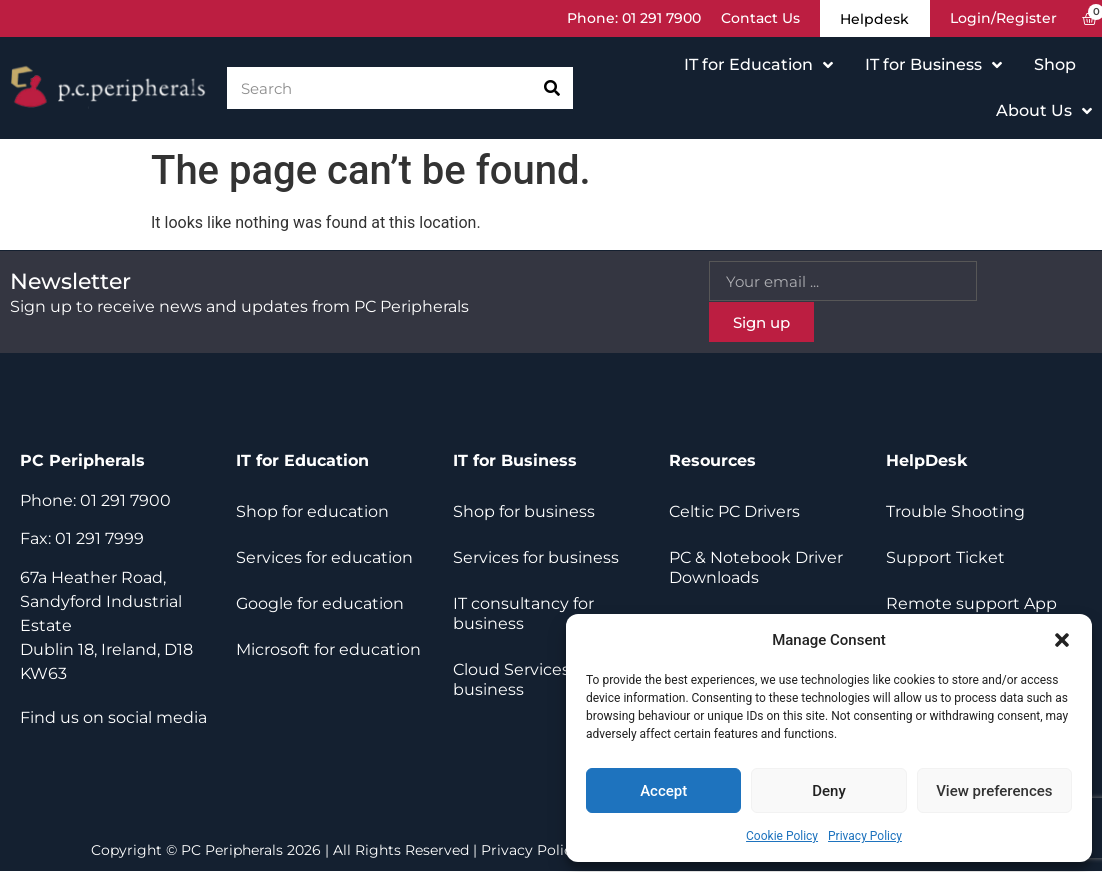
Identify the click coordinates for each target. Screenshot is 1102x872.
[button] (1062, 640)
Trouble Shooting (955, 512)
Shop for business (524, 512)
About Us (1044, 112)
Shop (1055, 65)
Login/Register (1003, 19)
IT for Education (758, 66)
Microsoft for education (328, 650)
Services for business (536, 558)
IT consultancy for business (523, 614)
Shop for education (312, 512)
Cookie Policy (782, 836)
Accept (663, 791)
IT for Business (933, 66)
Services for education (324, 558)
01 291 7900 (654, 19)
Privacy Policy (865, 836)
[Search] (552, 89)
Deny (829, 791)
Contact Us (753, 19)
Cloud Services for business (524, 680)
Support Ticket (945, 558)
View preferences (994, 791)
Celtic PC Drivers (734, 512)
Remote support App (971, 604)
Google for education (320, 604)
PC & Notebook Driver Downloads (756, 568)
